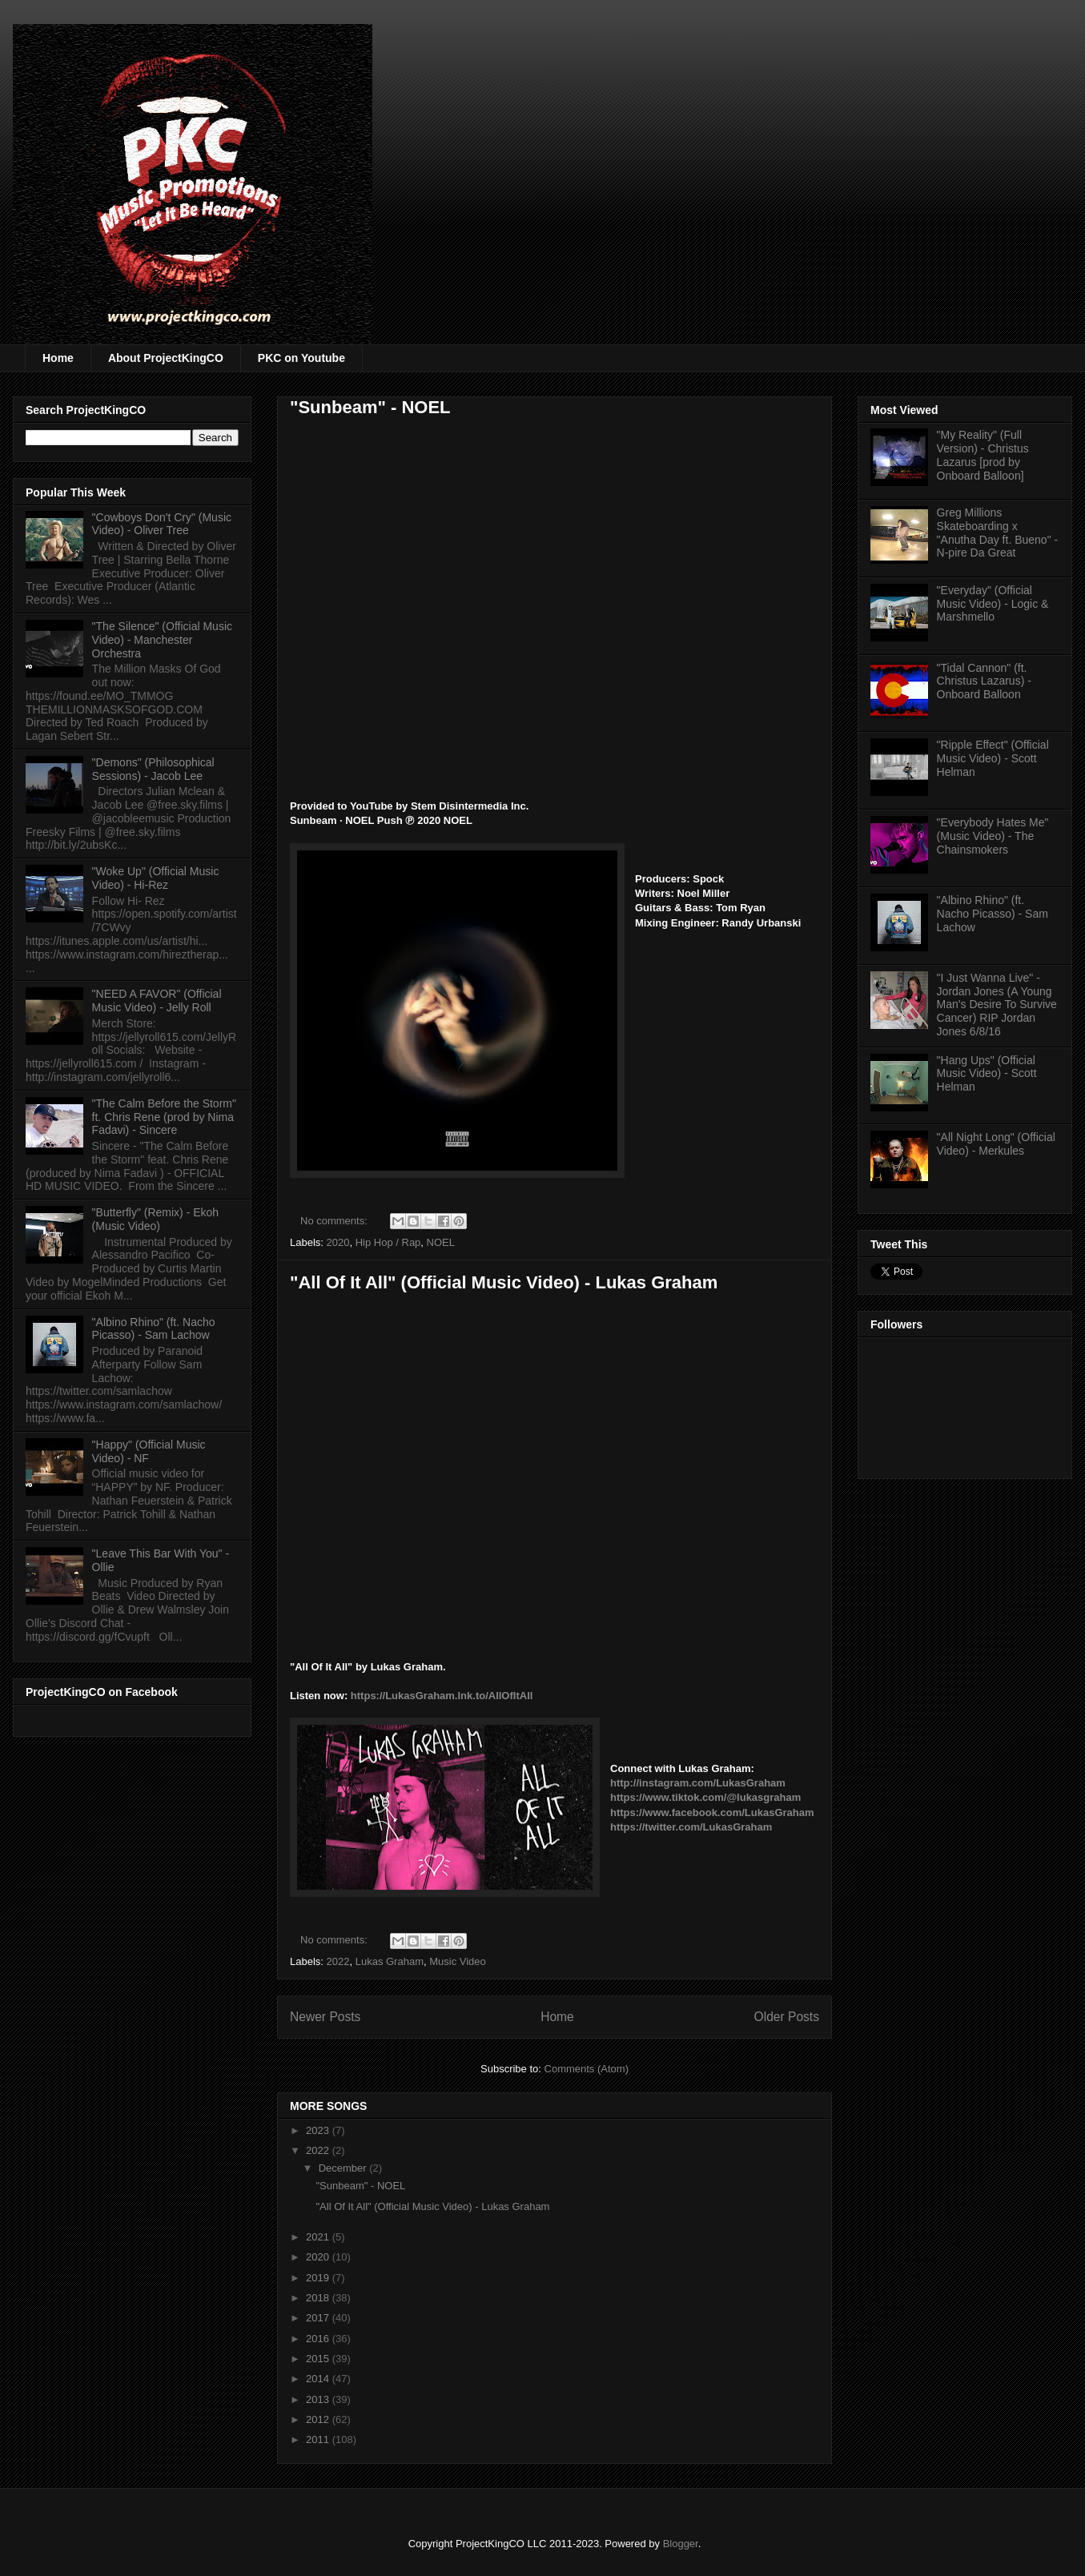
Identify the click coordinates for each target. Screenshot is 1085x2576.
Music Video (457, 1961)
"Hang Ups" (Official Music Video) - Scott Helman (987, 1074)
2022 (338, 1961)
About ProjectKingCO (165, 358)
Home (58, 358)
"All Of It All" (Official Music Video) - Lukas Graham (503, 1282)
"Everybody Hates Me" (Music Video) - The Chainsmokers (993, 836)
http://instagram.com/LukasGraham (698, 1783)
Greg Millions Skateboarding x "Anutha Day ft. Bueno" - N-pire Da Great (998, 532)
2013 (319, 2399)
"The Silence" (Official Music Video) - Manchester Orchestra (162, 640)
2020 (338, 1242)
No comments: (335, 1221)
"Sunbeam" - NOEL (370, 407)
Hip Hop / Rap (388, 1242)
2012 (319, 2419)
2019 (319, 2278)
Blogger (680, 2544)
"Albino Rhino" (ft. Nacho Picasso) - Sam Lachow (153, 1329)
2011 (319, 2439)
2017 (319, 2318)
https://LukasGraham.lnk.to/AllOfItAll (442, 1696)
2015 (319, 2359)
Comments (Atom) (587, 2069)
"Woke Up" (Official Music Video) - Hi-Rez (155, 878)
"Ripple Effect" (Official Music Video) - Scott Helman (993, 758)
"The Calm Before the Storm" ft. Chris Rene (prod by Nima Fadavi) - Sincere (164, 1117)
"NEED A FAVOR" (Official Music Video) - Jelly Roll (157, 1000)
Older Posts (786, 2016)
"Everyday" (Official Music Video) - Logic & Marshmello (993, 604)
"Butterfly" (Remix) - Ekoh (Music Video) (155, 1219)
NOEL (441, 1242)
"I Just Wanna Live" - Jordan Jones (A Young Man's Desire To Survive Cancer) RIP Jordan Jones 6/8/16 (997, 1004)
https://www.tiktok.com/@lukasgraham (705, 1797)
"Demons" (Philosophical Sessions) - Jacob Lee (153, 769)
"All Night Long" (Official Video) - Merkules (996, 1144)
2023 (319, 2130)
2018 (319, 2298)
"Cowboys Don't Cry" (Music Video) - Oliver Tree (161, 524)
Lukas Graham (390, 1961)
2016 (319, 2339)
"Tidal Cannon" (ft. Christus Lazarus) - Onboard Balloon (984, 681)
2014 (319, 2379)
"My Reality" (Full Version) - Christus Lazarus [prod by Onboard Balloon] (983, 454)
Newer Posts (325, 2016)
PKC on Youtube (301, 358)
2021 (319, 2237)
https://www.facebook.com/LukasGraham (712, 1812)
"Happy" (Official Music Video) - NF (149, 1451)
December (344, 2168)
